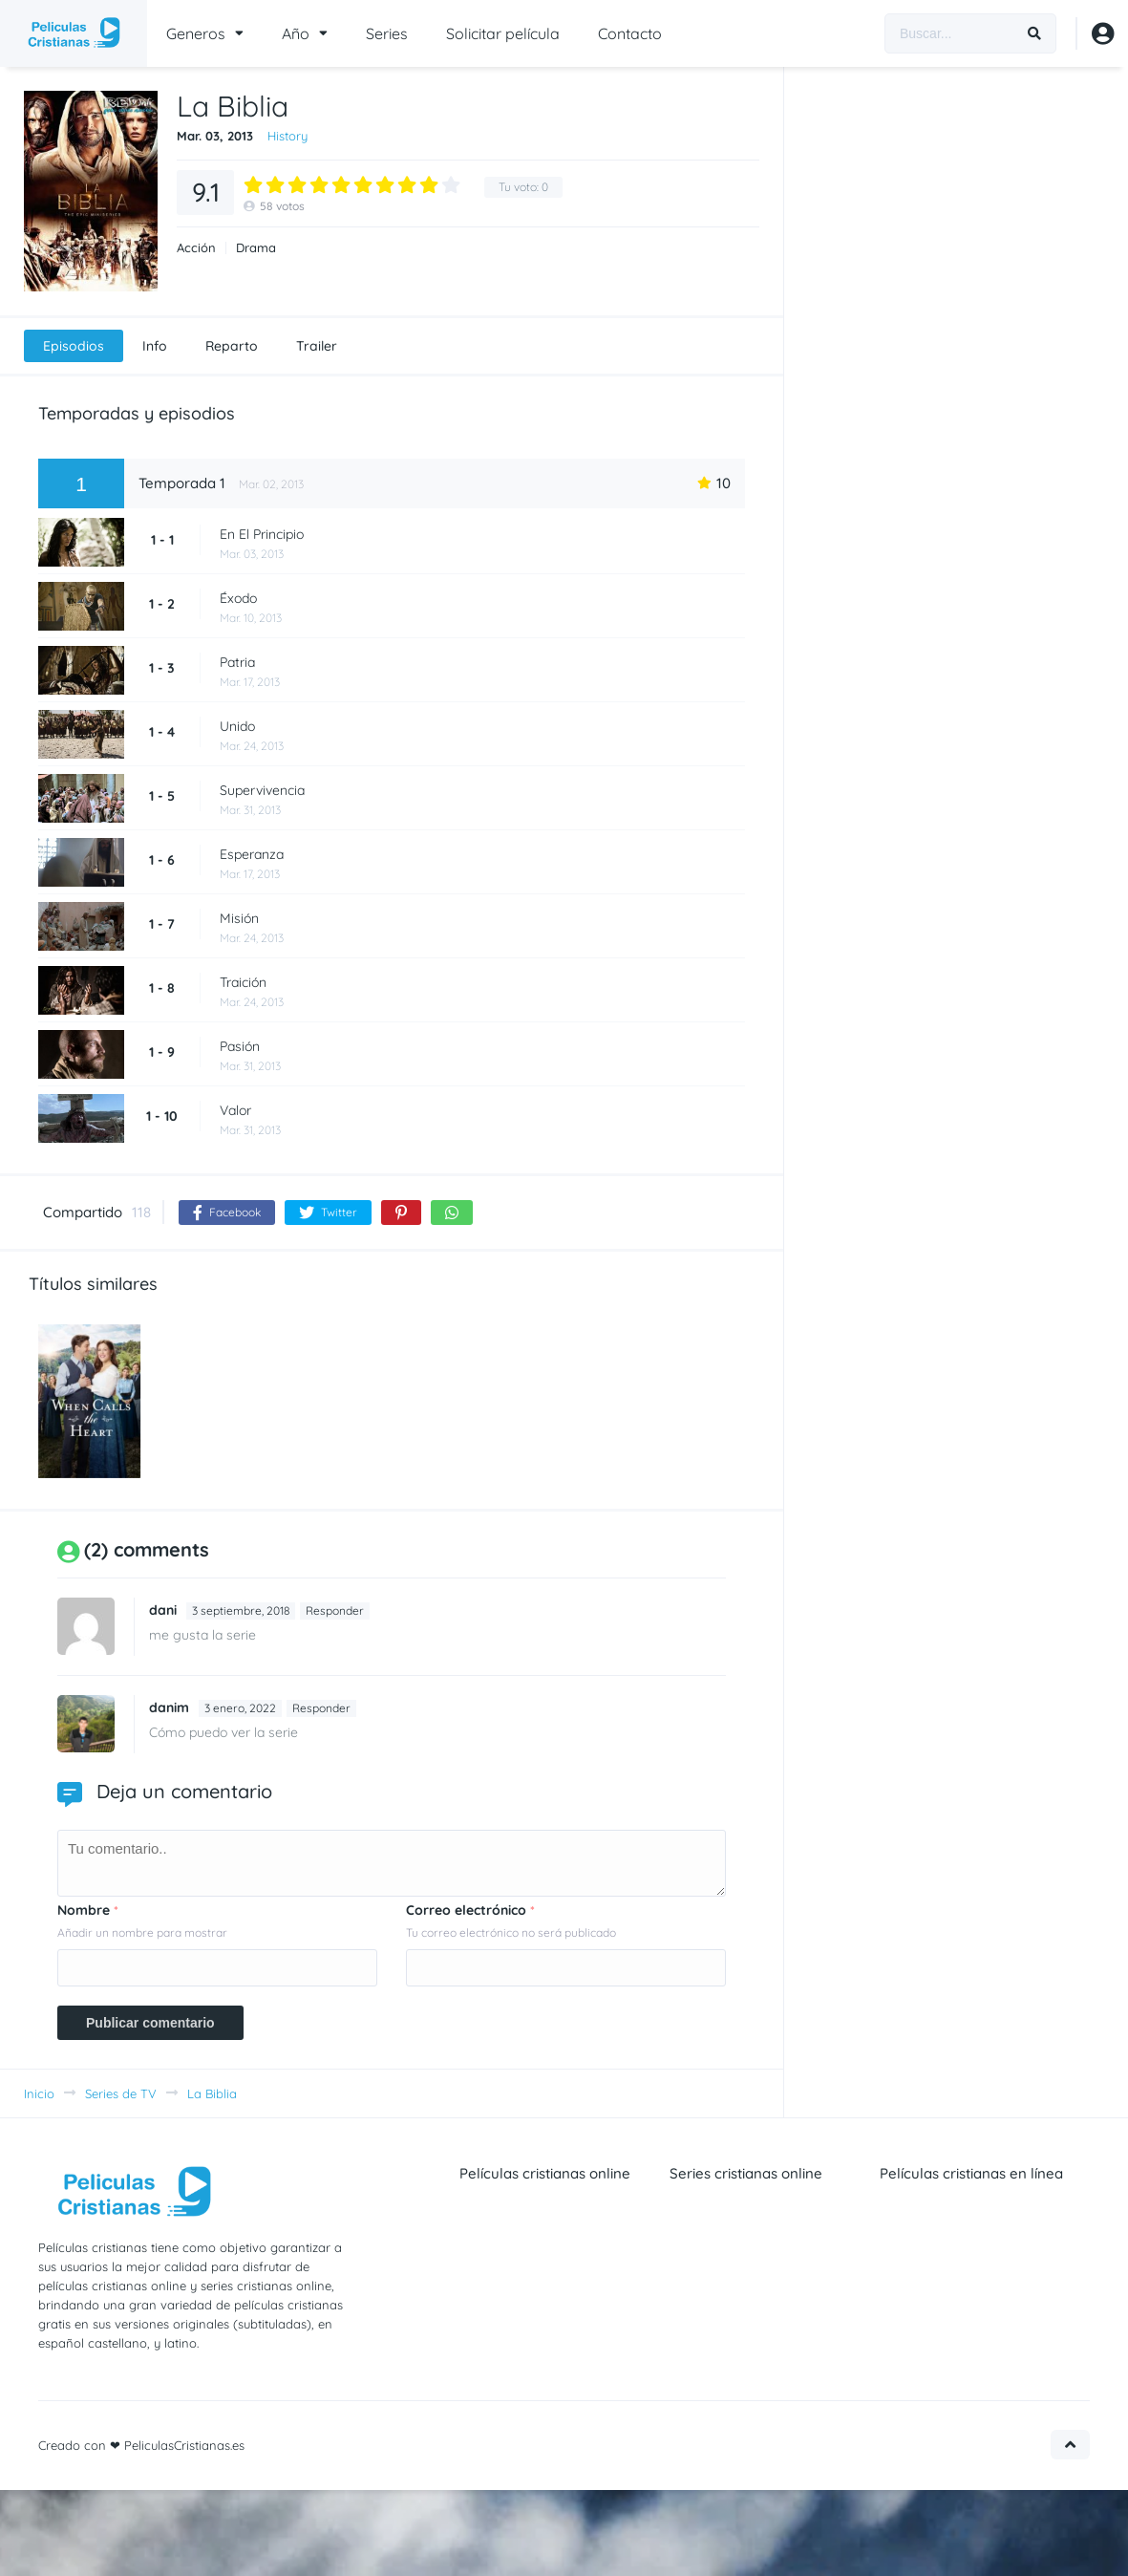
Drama (256, 248)
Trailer (316, 345)
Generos (195, 33)
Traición (243, 982)
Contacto (630, 33)
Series (387, 33)
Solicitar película (503, 33)
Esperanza (252, 854)
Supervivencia (262, 790)
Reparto (231, 345)
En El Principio (262, 534)
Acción (196, 248)
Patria (237, 662)
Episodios (73, 345)
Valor (235, 1110)
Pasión (240, 1046)
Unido (237, 726)
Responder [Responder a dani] (335, 1610)
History (287, 135)
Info (154, 345)
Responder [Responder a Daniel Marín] (321, 1708)
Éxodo (238, 598)
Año (295, 33)
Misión (239, 918)
